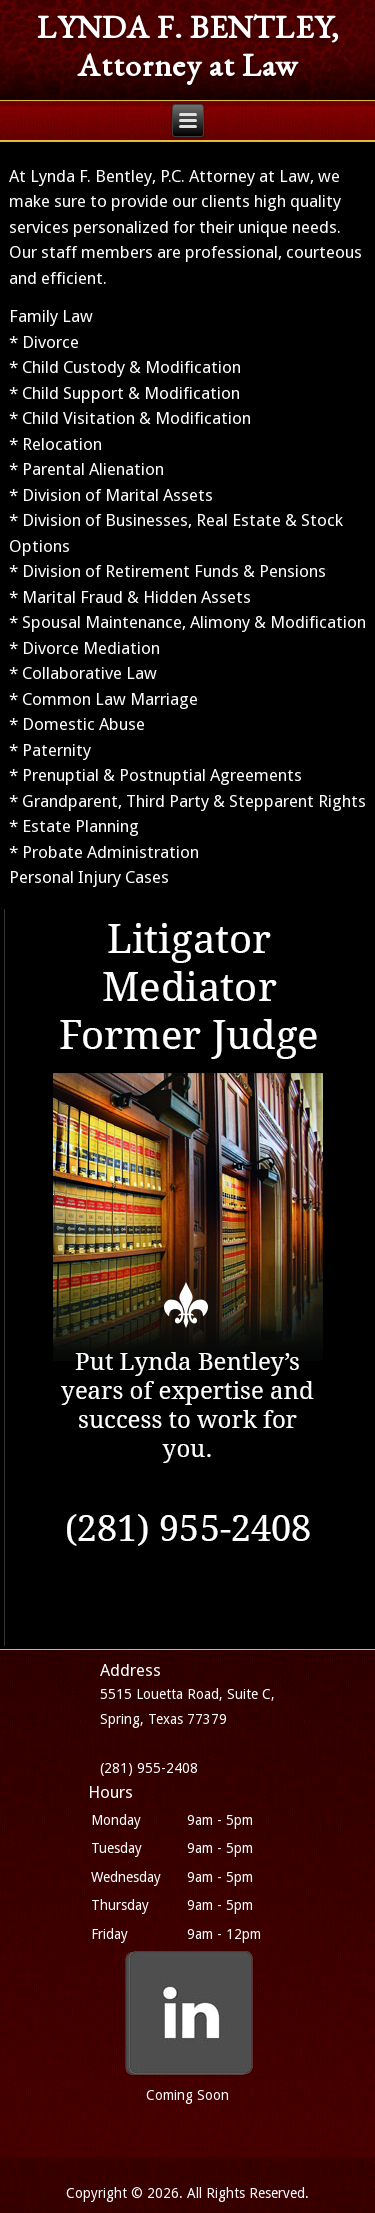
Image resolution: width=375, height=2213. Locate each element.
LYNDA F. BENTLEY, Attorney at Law (188, 46)
